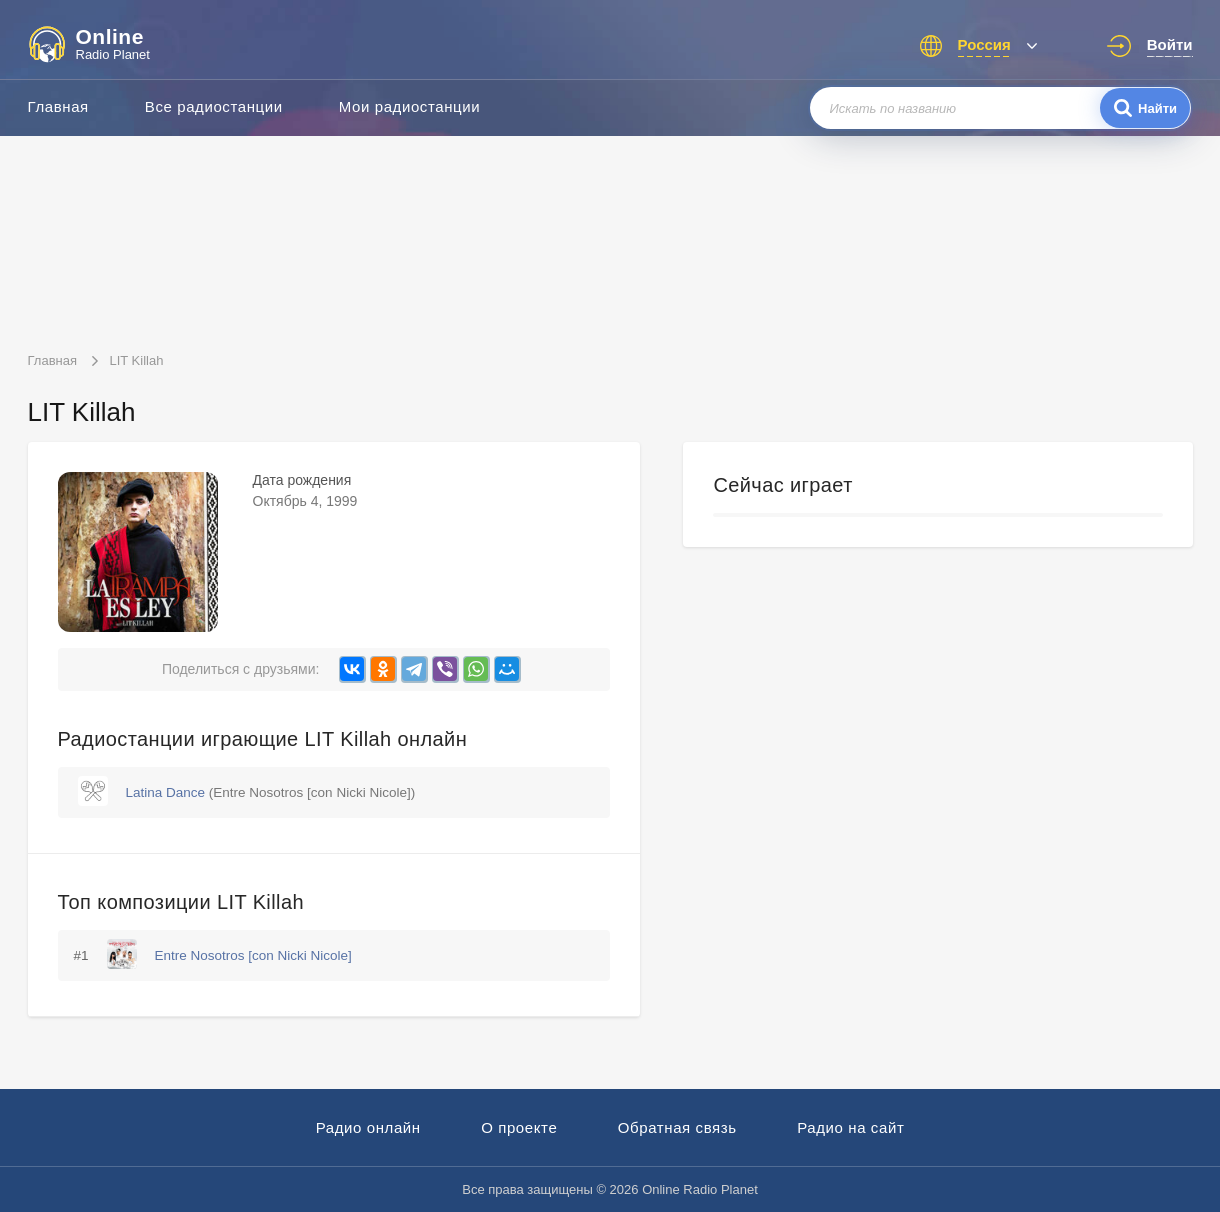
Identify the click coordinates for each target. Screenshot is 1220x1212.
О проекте (519, 1127)
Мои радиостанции (410, 106)
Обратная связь (677, 1127)
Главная (58, 106)
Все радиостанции (214, 106)
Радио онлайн (368, 1127)
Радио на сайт (850, 1127)
